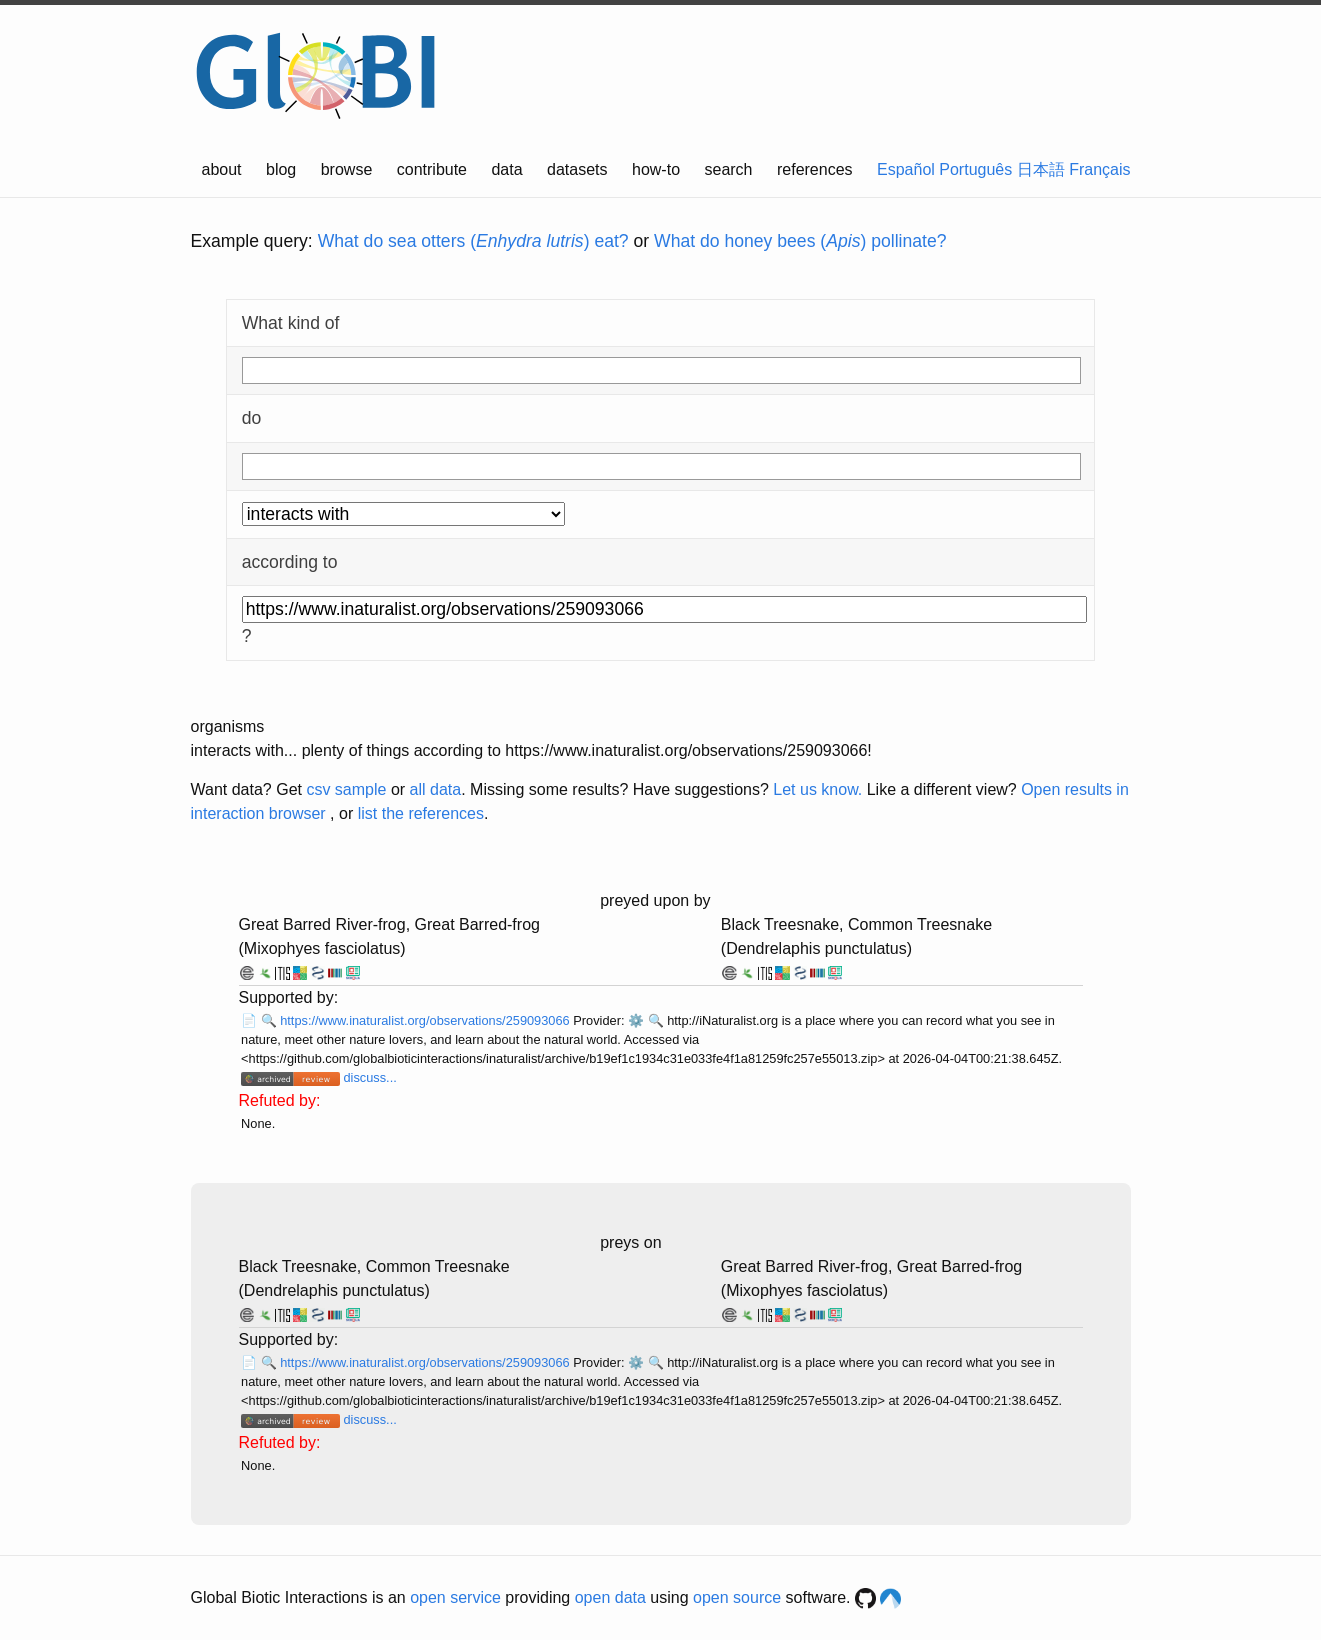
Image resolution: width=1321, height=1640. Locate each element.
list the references (421, 813)
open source (737, 1597)
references (815, 169)
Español (906, 169)
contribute (432, 169)
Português (975, 169)
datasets (577, 169)
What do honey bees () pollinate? (800, 241)
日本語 (1041, 169)
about (222, 169)
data (506, 169)
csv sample (346, 789)
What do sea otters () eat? (473, 241)
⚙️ (636, 1020)
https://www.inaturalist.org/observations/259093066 (426, 1020)
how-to (656, 169)
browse (347, 169)
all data (436, 789)
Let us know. (817, 789)
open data (610, 1597)
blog (281, 169)
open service (455, 1597)
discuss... (369, 1077)
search (728, 169)
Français (1099, 169)
